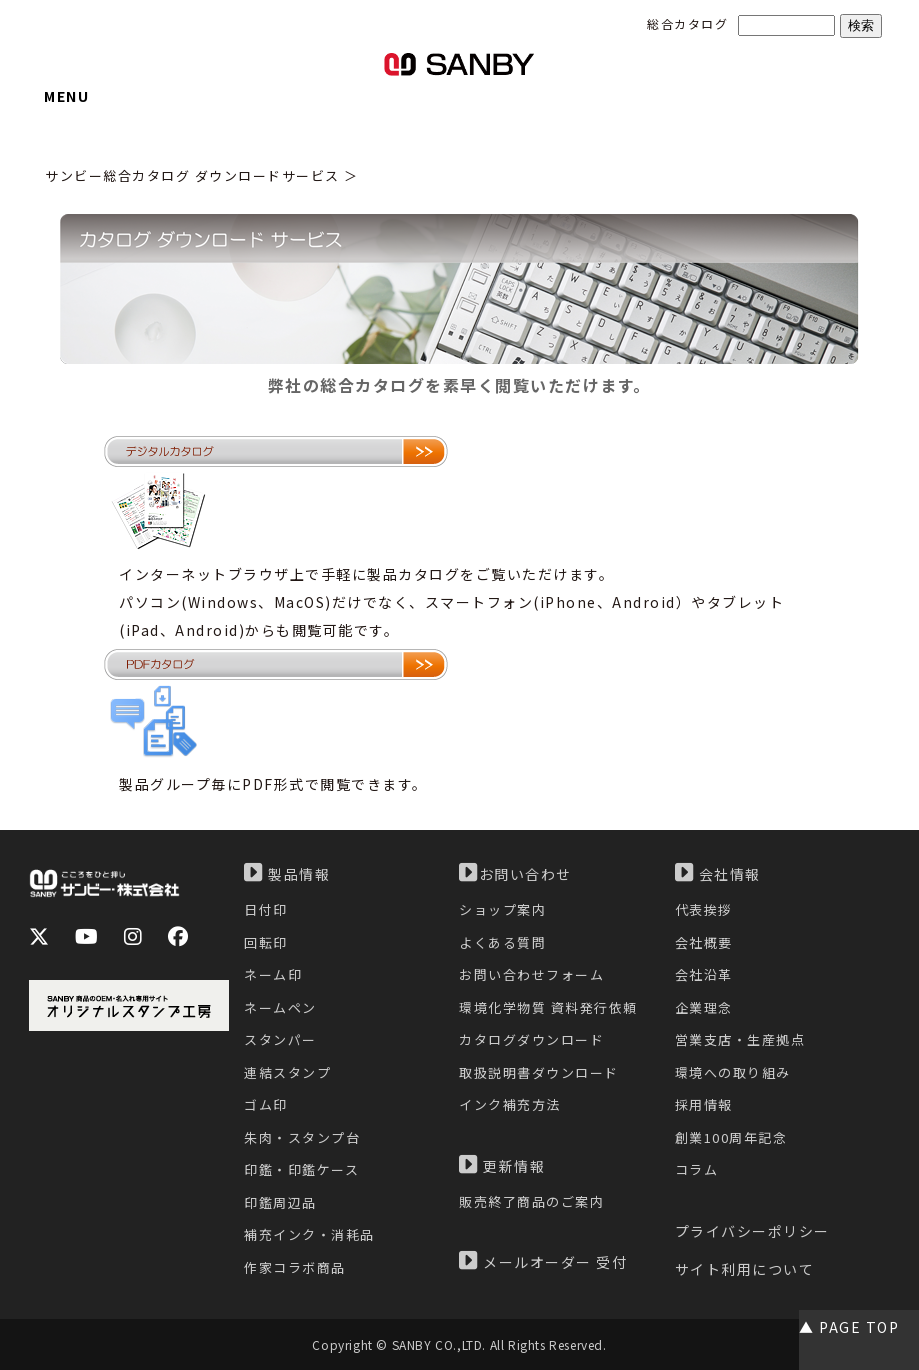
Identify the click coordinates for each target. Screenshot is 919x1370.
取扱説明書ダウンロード (539, 1072)
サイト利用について (745, 1269)
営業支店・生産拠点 (740, 1039)
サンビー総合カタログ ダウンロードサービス (192, 175)
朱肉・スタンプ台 (302, 1137)
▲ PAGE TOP (849, 1327)
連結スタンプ (287, 1072)
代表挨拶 (704, 909)
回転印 (266, 942)
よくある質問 (502, 942)
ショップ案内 (502, 909)
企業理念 (704, 1007)
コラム (697, 1169)
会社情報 (718, 873)
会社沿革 (704, 974)
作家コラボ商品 (295, 1267)
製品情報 (287, 873)
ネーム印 (273, 974)
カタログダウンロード (531, 1039)
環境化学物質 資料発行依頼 (548, 1007)
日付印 (266, 909)
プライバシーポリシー (752, 1231)
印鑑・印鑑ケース (301, 1169)
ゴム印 (266, 1104)
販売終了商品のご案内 (531, 1201)
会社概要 (704, 942)
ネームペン (280, 1007)
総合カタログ (687, 23)
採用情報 (704, 1104)
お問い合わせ (515, 873)
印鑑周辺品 (280, 1202)
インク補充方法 (510, 1104)
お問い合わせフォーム (531, 974)
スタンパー (280, 1039)
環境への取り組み (733, 1072)
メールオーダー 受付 (543, 1261)
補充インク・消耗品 (309, 1234)
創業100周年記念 (731, 1137)
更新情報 (502, 1165)
